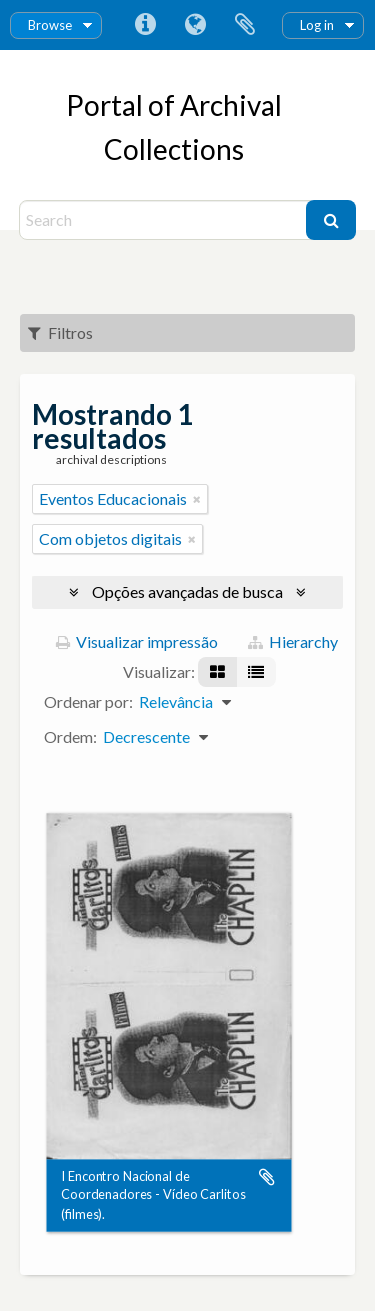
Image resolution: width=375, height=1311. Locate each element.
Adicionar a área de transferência (267, 1177)
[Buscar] (331, 220)
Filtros (60, 332)
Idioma (195, 25)
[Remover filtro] (197, 499)
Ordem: (70, 736)
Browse (50, 25)
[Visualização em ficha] (217, 672)
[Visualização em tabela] (256, 672)
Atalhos (145, 25)
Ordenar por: (88, 701)
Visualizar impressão (137, 641)
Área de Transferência (245, 25)
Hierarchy (293, 641)
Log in (317, 25)
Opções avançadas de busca (187, 591)
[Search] (165, 220)
